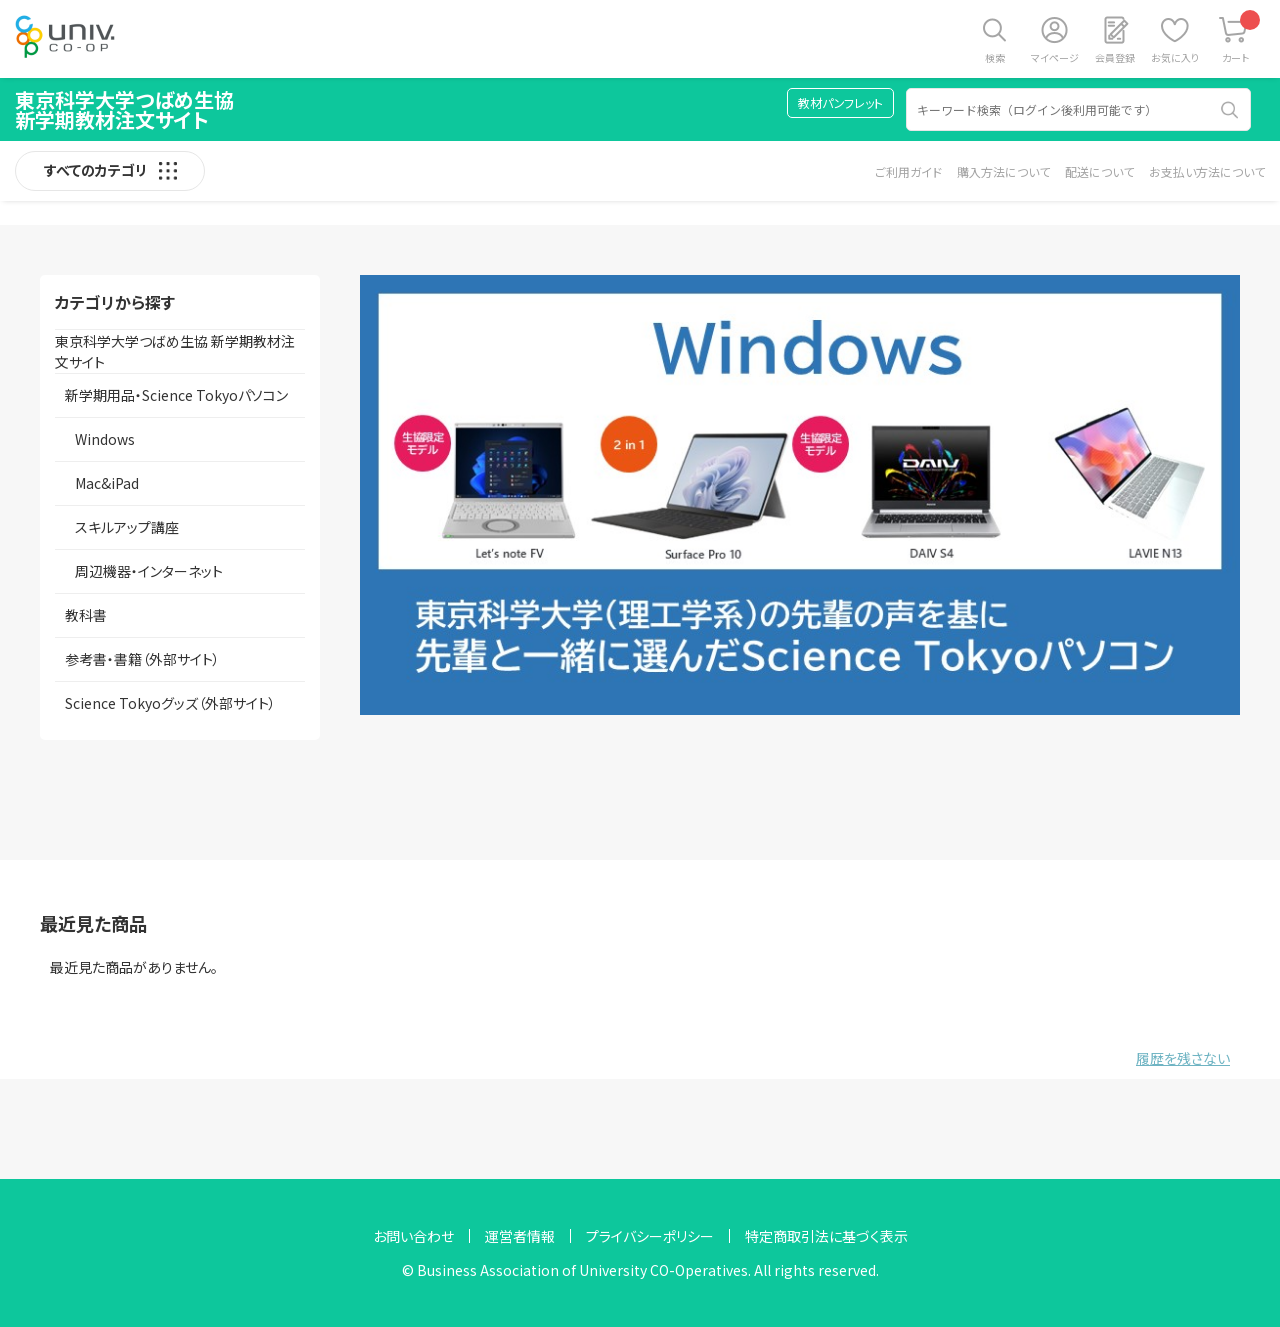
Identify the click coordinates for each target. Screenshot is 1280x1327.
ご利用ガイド (908, 171)
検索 (995, 57)
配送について (1099, 171)
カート (1241, 37)
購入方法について (1003, 171)
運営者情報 (520, 1236)
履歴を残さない (1183, 1058)
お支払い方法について (1207, 171)
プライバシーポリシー (650, 1236)
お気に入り (1175, 57)
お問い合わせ (413, 1236)
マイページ (1055, 57)
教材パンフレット (840, 102)
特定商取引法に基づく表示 (826, 1236)
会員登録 (1115, 57)
